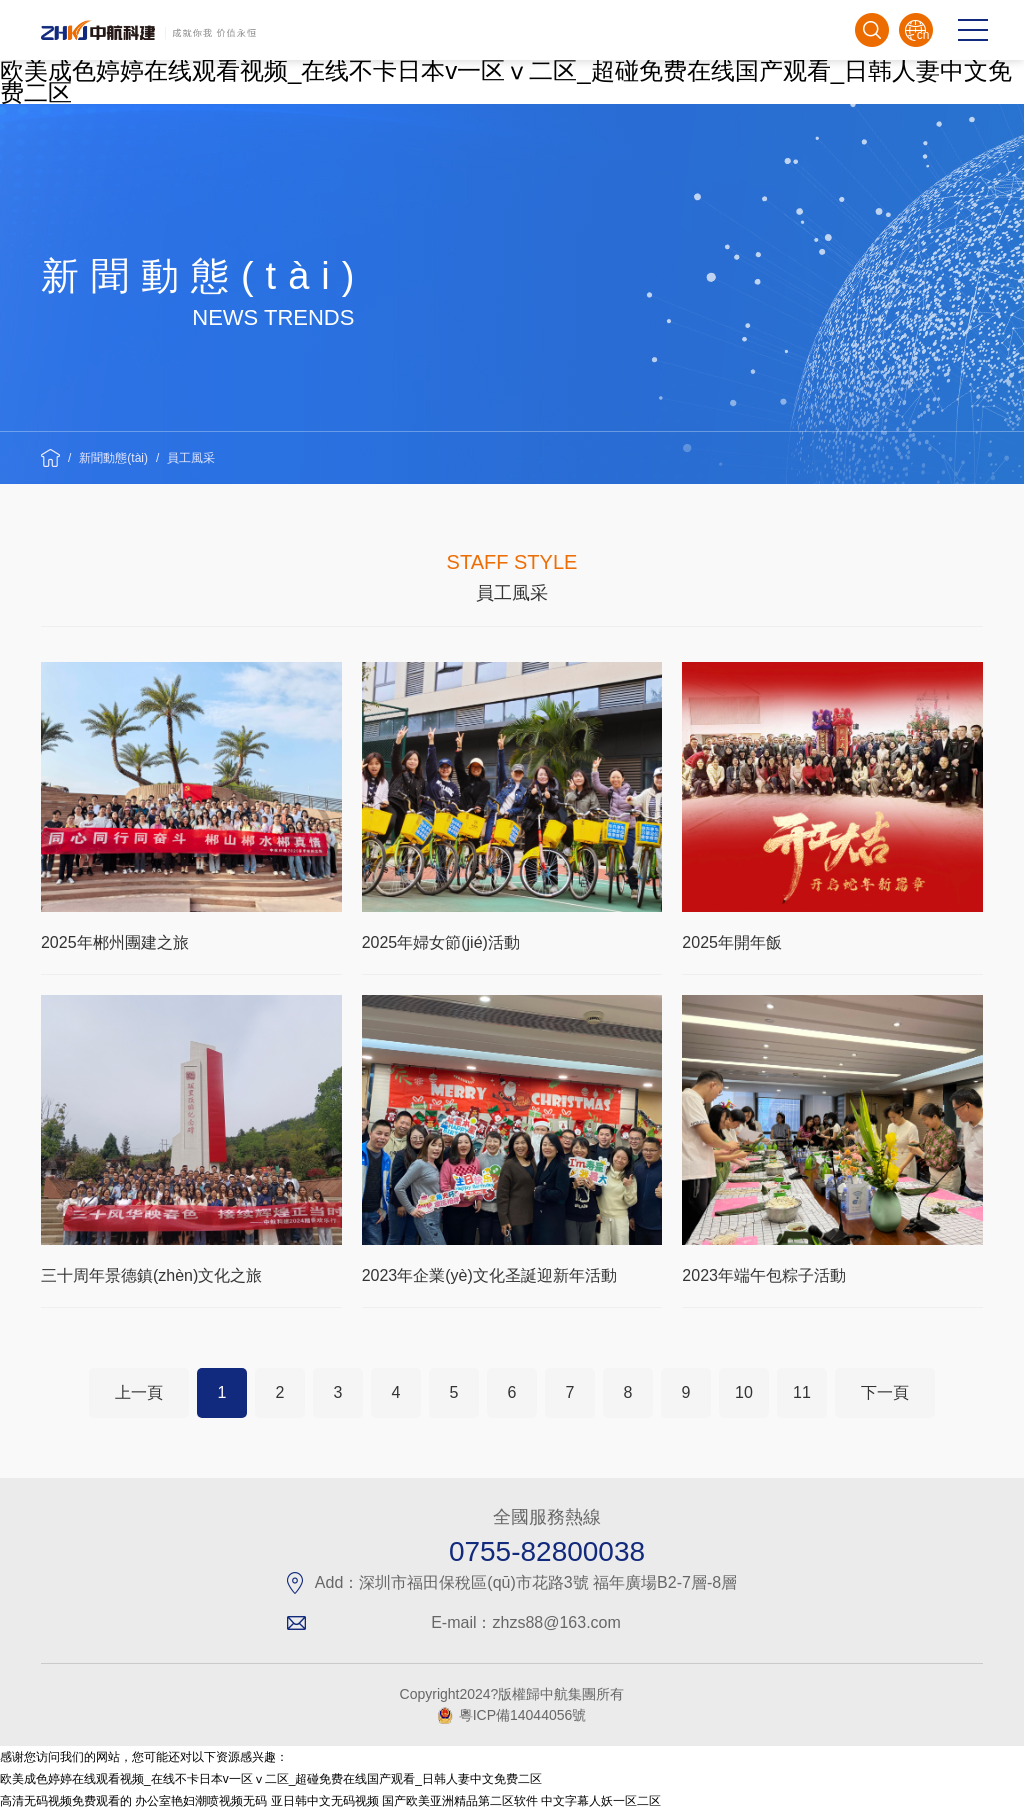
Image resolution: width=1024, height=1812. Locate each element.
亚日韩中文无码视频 (325, 1801)
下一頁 (885, 1392)
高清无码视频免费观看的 (66, 1801)
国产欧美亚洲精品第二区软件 (460, 1801)
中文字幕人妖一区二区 (601, 1801)
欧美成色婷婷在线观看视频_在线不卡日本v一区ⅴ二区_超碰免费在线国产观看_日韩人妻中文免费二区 (506, 81)
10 (744, 1392)
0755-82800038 (547, 1552)
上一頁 (139, 1392)
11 (802, 1392)
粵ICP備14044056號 (523, 1715)
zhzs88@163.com (557, 1622)
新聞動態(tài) (113, 458)
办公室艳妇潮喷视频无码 (201, 1801)
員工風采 (191, 458)
